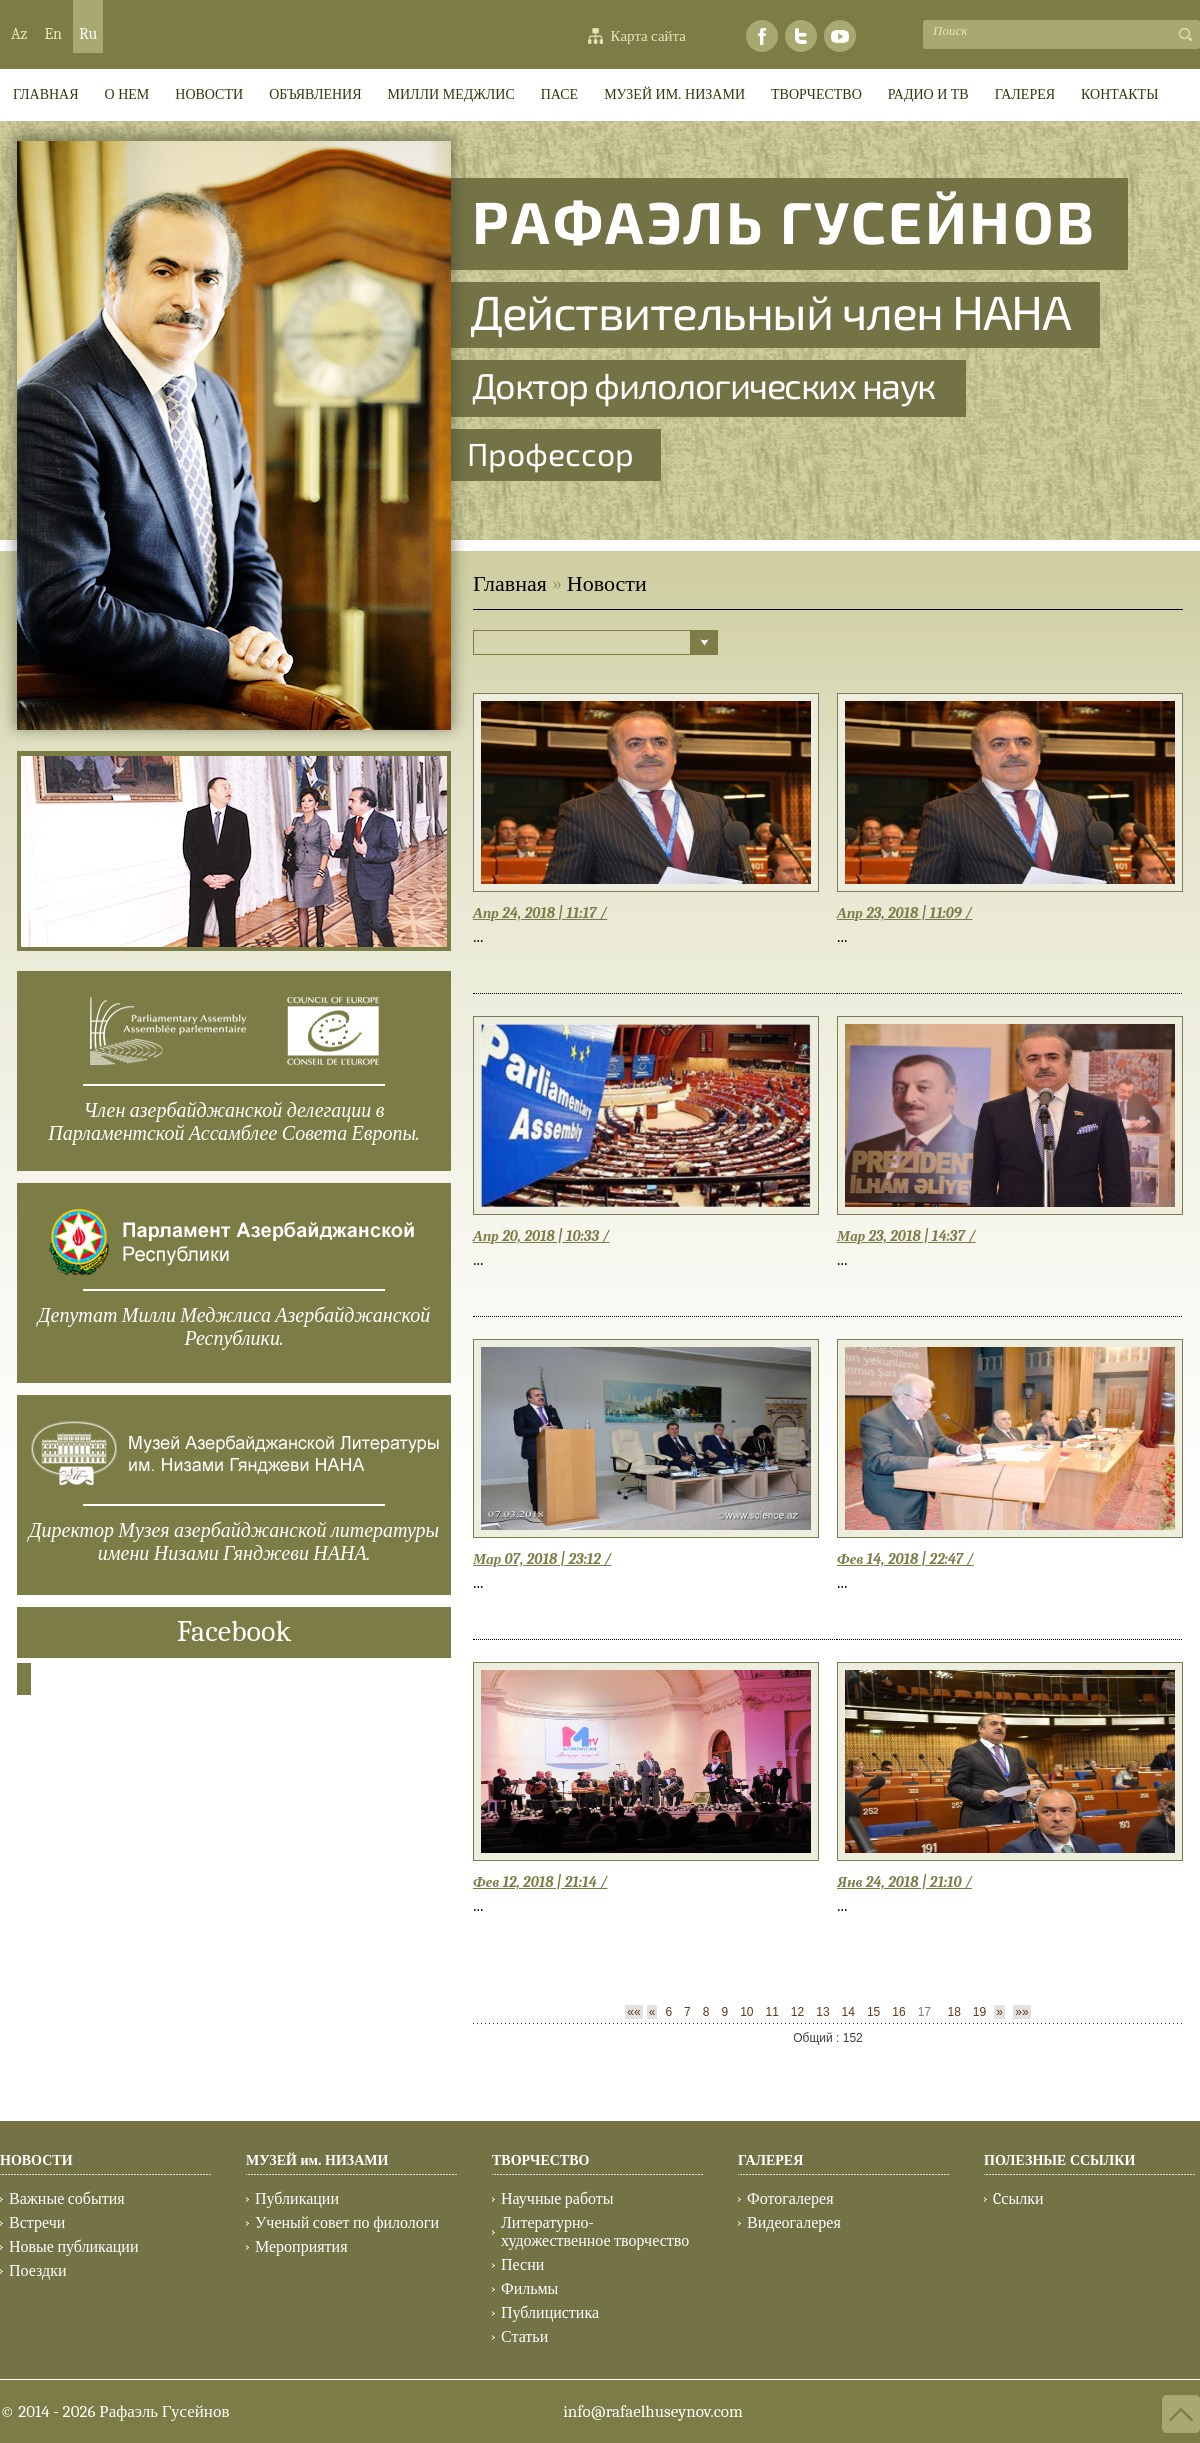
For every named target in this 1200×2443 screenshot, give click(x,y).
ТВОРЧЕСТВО (816, 94)
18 (953, 2012)
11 (771, 2012)
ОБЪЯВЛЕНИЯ (315, 94)
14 (848, 2012)
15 (873, 2012)
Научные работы (557, 2199)
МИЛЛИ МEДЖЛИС (451, 94)
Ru (88, 34)
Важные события (67, 2199)
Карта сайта (648, 36)
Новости (209, 94)
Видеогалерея (794, 2223)
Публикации (297, 2199)
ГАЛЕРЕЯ (1025, 94)
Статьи (524, 2337)
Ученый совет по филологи (347, 2223)
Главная (510, 584)
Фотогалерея (790, 2199)
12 (797, 2012)
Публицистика (550, 2313)
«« (633, 2012)
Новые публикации (73, 2247)
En (53, 34)
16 (898, 2012)
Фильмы (529, 2289)
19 (979, 2012)
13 (822, 2012)
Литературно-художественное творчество (595, 2232)
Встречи (37, 2223)
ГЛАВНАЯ (46, 94)
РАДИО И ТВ (928, 94)
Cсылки (1018, 2199)
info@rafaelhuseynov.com (653, 2411)
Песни (522, 2265)
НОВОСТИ (36, 2160)
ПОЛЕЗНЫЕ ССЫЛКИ (1059, 2160)
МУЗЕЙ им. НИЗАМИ (674, 94)
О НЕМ (127, 94)
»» (1021, 2012)
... (478, 936)
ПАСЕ (559, 94)
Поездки (38, 2271)
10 (746, 2012)
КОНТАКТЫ (1119, 94)
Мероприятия (301, 2247)
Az (19, 34)
